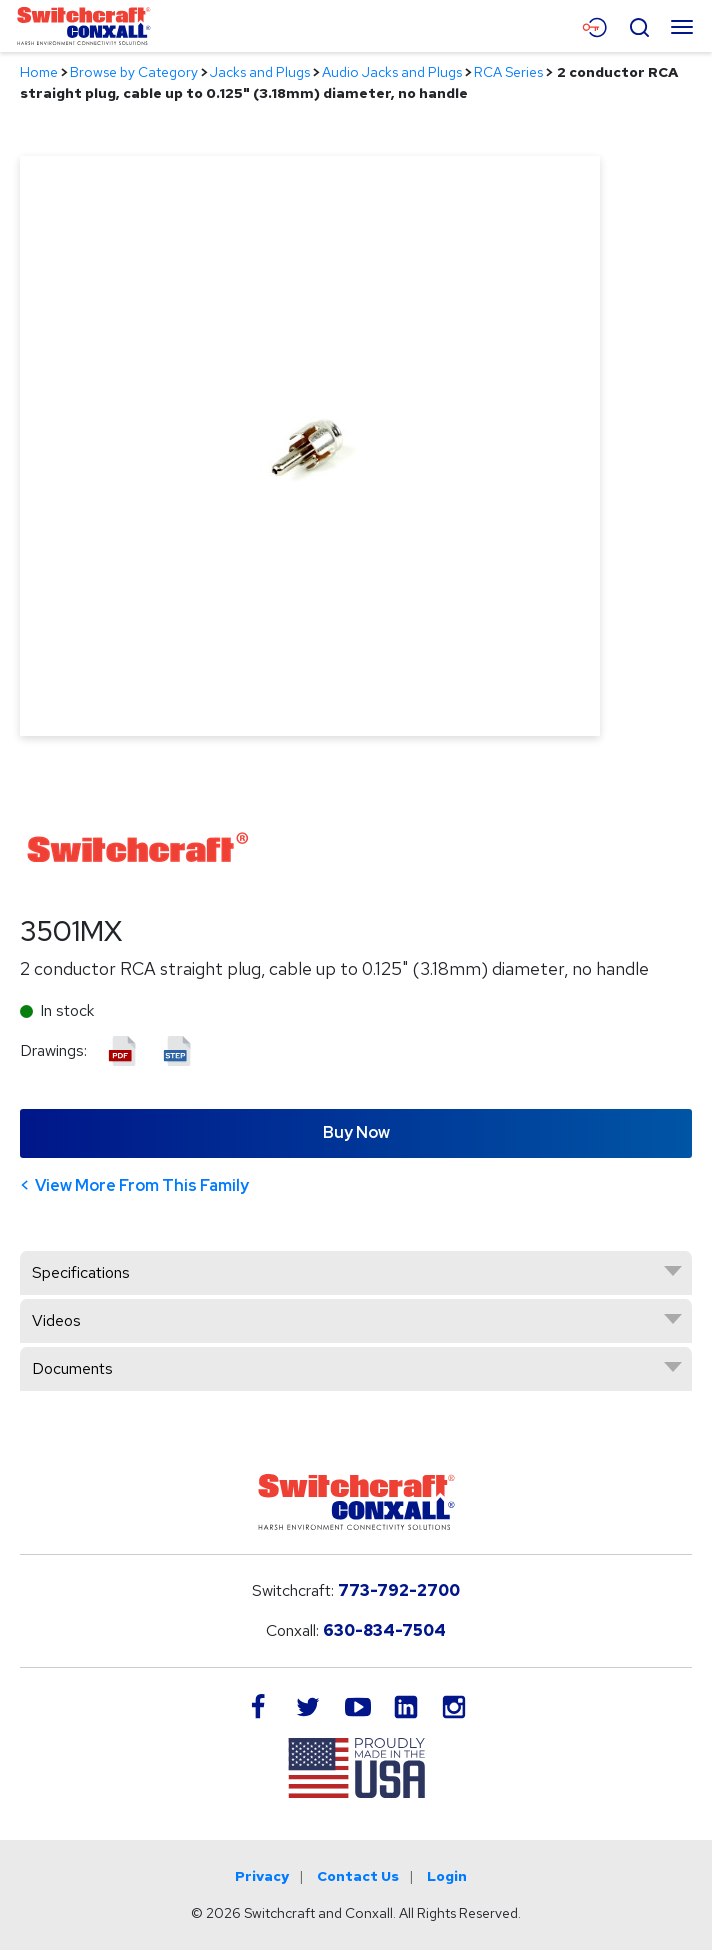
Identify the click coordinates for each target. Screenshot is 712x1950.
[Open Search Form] (639, 25)
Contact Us (358, 1876)
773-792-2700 (399, 1590)
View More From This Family (142, 1185)
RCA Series (508, 72)
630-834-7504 (384, 1630)
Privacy (262, 1876)
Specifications (81, 1272)
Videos (56, 1320)
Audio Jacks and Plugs (392, 72)
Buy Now (356, 1132)
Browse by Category (134, 72)
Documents (72, 1368)
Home (39, 72)
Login (447, 1876)
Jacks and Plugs (260, 72)
